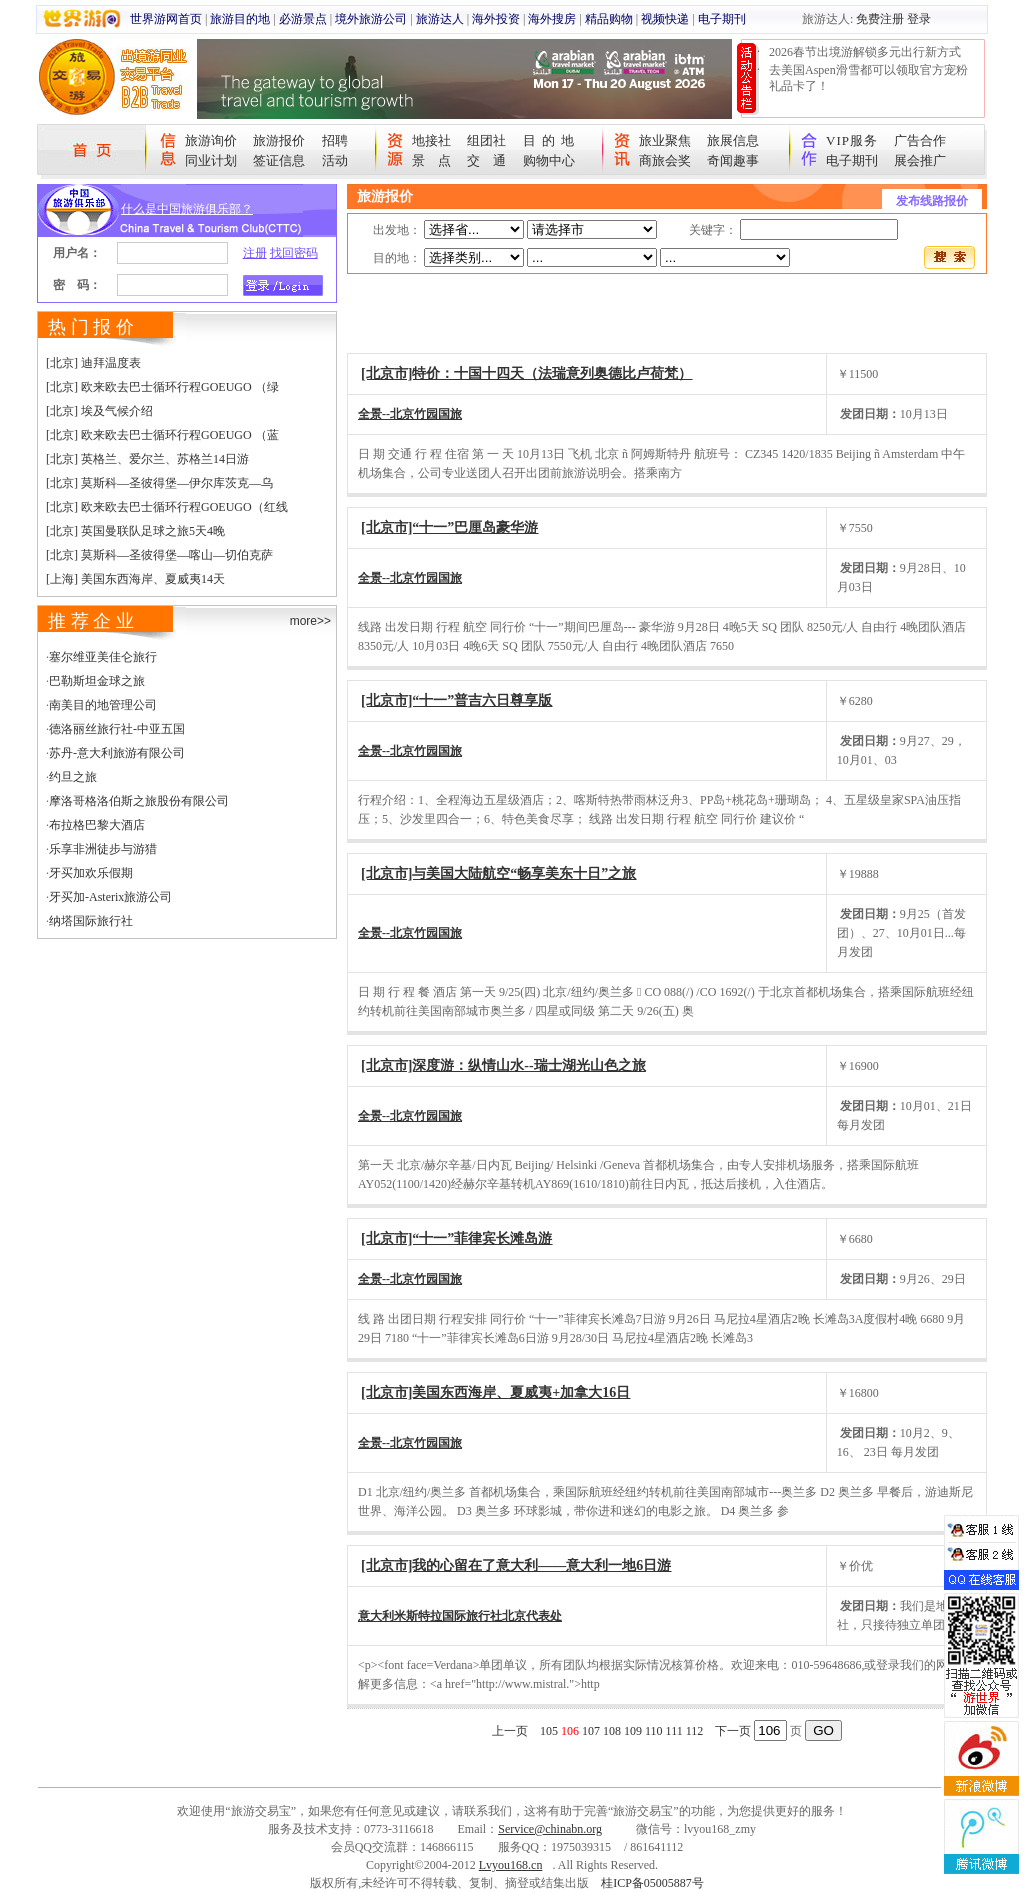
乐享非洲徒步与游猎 (103, 849)
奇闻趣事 (733, 160)
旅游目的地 (240, 19)
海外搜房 (552, 19)
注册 (255, 253)
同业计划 (211, 160)
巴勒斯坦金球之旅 (97, 681)
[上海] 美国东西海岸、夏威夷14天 (135, 579)
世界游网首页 (166, 19)
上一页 (510, 1731)
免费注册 (880, 19)
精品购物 (609, 19)
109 (633, 1731)
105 (549, 1731)
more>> (310, 621)
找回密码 (294, 253)
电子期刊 (722, 19)
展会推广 (920, 160)
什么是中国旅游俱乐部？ (187, 209)
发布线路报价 (932, 201)
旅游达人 (440, 19)
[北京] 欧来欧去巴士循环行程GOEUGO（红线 (167, 507)
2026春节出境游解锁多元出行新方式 (865, 52)
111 (674, 1731)
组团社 (486, 140)
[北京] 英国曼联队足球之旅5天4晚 (135, 531)
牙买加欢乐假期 (91, 873)
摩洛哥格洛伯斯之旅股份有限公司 (139, 801)
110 (654, 1731)
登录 (919, 19)
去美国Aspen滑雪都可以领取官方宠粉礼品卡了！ (868, 78)
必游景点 (303, 19)
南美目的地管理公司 (103, 705)
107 (591, 1731)
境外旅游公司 (371, 19)
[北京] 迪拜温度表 (93, 363)
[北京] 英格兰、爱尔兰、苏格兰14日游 (147, 459)
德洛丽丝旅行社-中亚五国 (117, 729)
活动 (335, 160)
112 (695, 1731)
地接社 (431, 140)
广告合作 (920, 140)
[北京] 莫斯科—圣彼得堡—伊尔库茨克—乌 (159, 483)
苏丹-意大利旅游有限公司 (117, 753)
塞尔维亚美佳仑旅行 (103, 657)
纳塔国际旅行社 (91, 921)
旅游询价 (211, 140)
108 (612, 1731)
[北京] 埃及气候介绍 (99, 411)
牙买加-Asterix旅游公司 (110, 897)
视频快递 (665, 19)
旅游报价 (279, 140)
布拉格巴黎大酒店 (97, 825)
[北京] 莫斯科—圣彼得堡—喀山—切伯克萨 (159, 555)
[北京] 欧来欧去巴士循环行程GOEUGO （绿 (162, 387)
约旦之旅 (73, 777)
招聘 (335, 140)
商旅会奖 (665, 160)
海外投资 (496, 19)
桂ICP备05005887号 (652, 1883)
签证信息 (279, 160)
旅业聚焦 (665, 140)
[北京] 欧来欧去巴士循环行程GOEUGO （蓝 (162, 435)
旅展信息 (733, 140)
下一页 (733, 1731)
